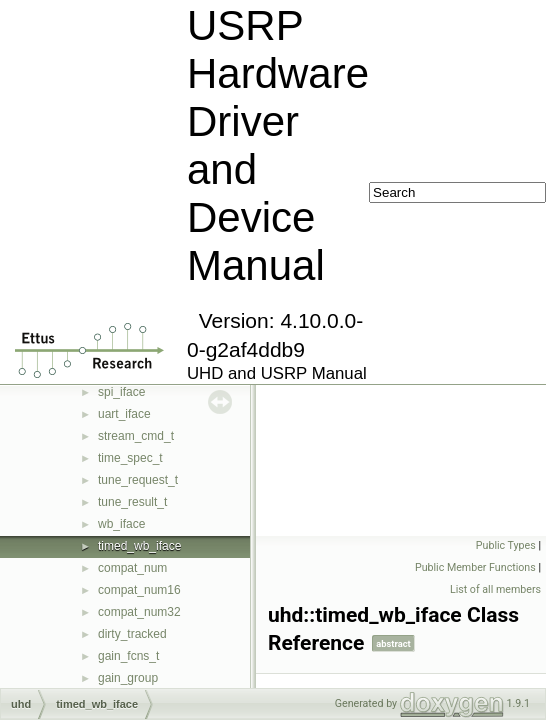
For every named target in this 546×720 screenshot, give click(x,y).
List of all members (495, 589)
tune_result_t (132, 502)
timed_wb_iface (139, 546)
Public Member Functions (475, 567)
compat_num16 (139, 590)
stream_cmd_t (136, 436)
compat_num (132, 568)
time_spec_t (130, 458)
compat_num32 (139, 612)
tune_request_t (138, 480)
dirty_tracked (132, 634)
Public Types (506, 545)
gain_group (128, 678)
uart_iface (124, 414)
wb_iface (121, 524)
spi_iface (121, 392)
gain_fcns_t (128, 656)
